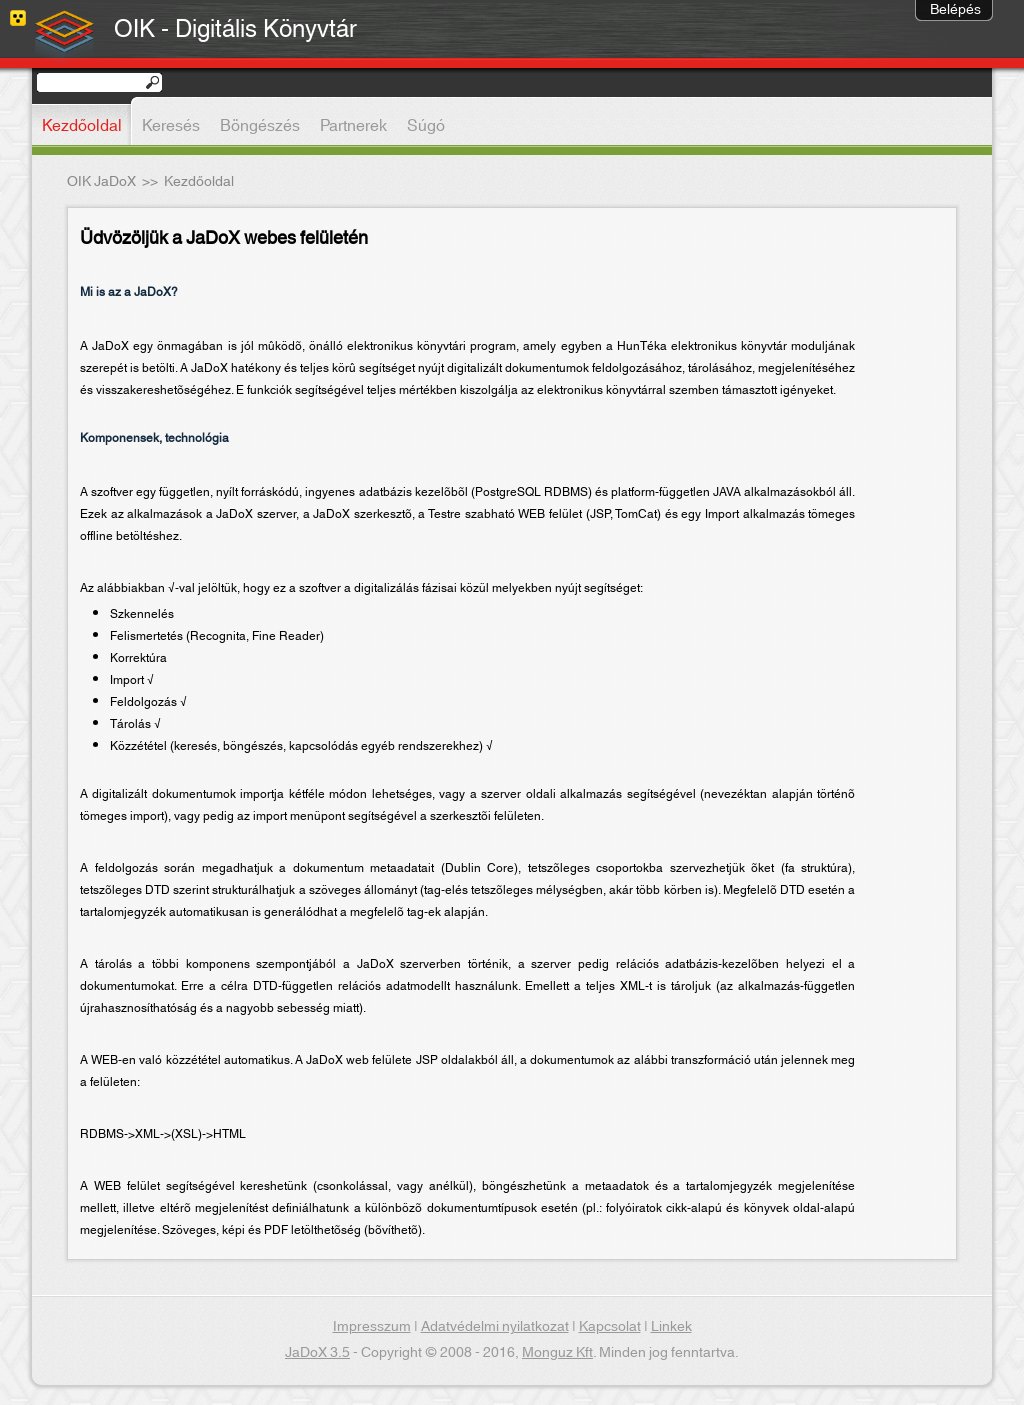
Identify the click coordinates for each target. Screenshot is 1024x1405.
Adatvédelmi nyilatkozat (495, 1327)
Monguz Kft (557, 1353)
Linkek (671, 1327)
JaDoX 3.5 (317, 1353)
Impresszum (372, 1327)
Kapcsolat (610, 1327)
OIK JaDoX (101, 182)
